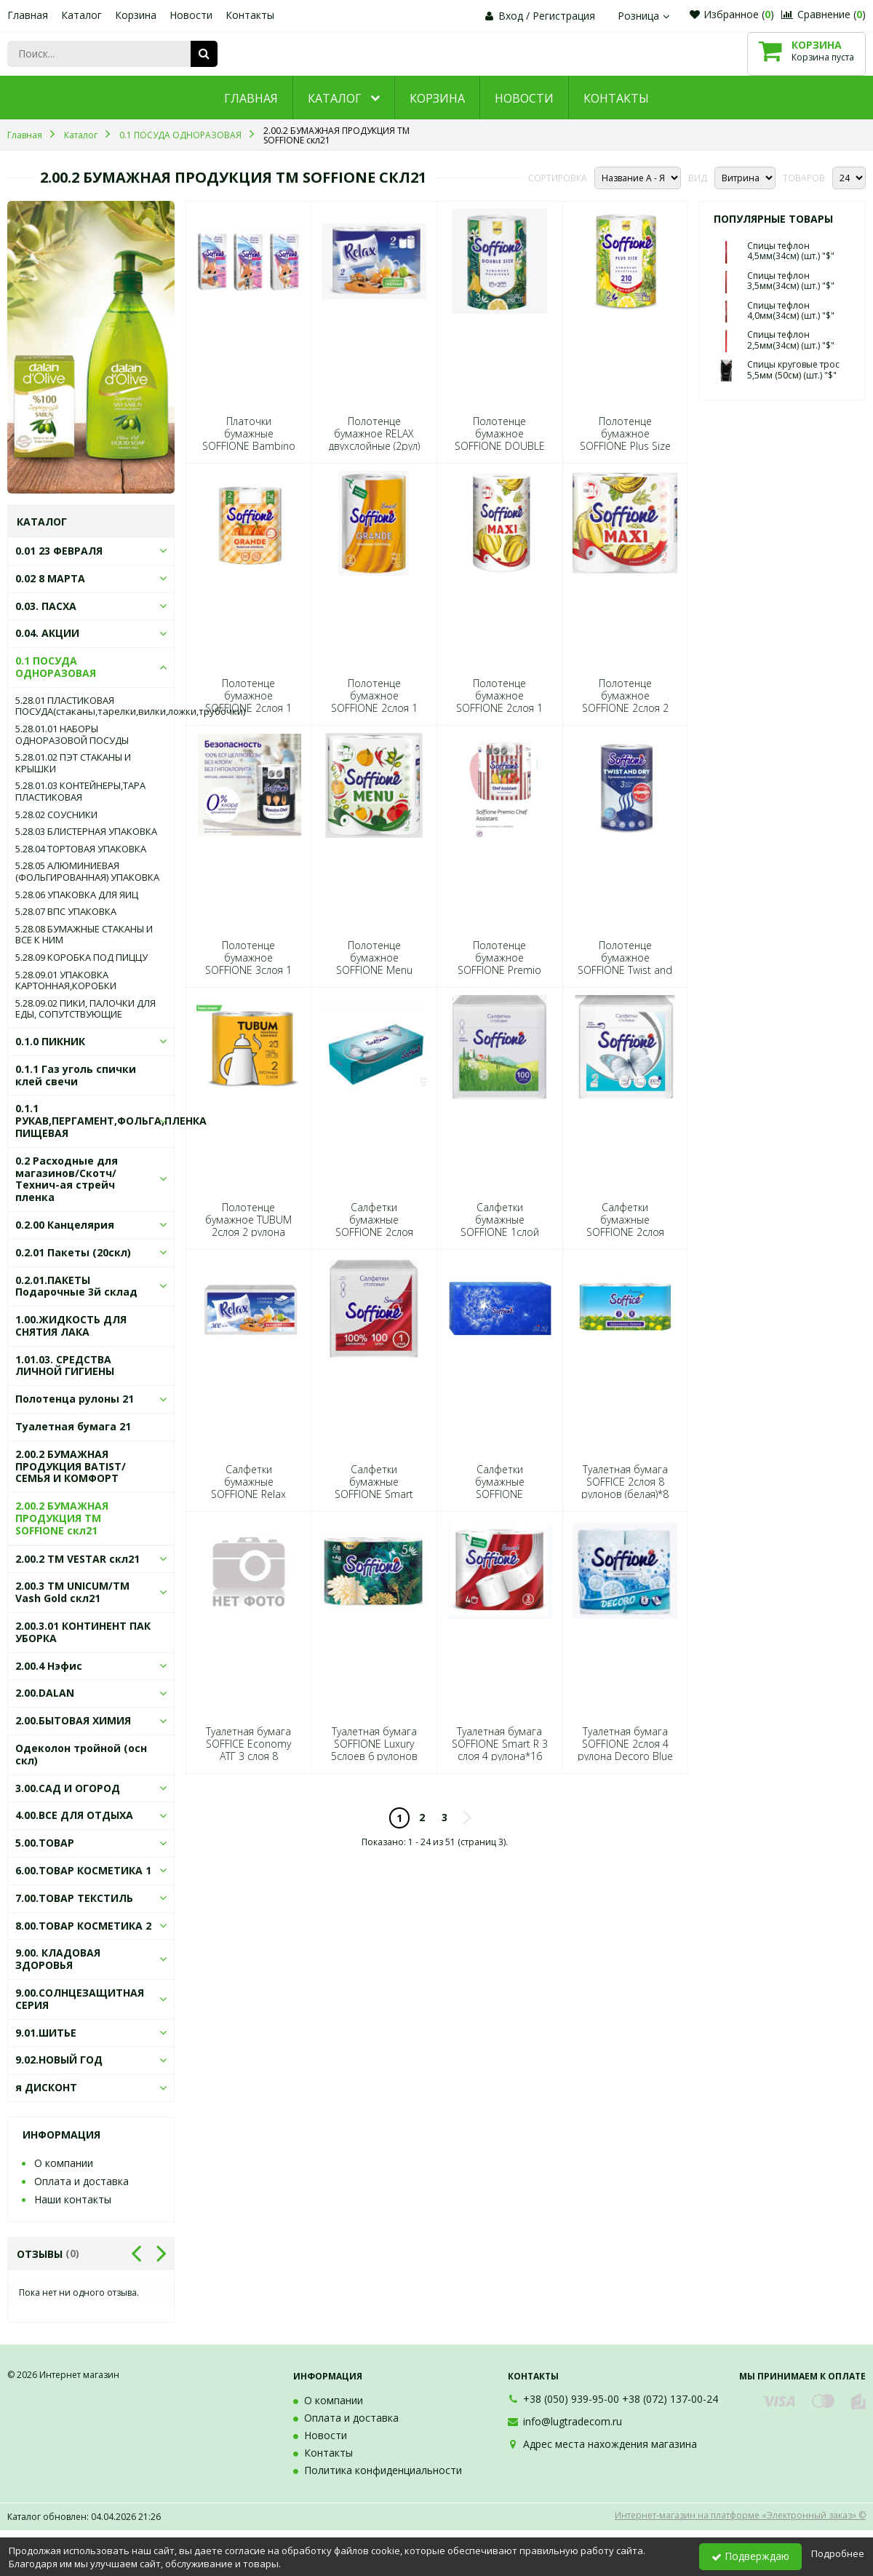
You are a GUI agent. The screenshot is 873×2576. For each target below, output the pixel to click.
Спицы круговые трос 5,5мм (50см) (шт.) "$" (793, 369)
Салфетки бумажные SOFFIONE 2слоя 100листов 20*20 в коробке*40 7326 (374, 1232)
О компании (63, 2163)
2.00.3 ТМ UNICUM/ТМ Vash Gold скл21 (72, 1592)
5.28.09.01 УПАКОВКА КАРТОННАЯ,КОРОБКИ (65, 981)
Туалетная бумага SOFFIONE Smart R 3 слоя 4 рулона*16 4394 (500, 1750)
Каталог (81, 15)
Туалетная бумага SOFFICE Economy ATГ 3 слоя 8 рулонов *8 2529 (248, 1750)
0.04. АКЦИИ (47, 633)
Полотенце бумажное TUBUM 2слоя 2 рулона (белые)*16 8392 (248, 1226)
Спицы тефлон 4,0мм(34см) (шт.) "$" (790, 310)
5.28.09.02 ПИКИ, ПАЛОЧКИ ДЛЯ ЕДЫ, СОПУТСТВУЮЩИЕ (85, 1009)
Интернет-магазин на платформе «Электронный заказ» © (740, 2515)
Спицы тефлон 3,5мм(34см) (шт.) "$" (790, 280)
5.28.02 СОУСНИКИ (56, 815)
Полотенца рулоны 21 (74, 1399)
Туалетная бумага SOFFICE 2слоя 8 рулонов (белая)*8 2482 (625, 1488)
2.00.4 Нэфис (48, 1666)
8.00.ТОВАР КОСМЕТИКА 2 (83, 1926)
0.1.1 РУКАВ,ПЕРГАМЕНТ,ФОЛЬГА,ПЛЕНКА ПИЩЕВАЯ (111, 1120)
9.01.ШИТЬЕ (45, 2033)
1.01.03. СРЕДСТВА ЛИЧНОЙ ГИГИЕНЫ (64, 1365)
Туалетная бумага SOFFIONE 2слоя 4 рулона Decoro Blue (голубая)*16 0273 (625, 1750)
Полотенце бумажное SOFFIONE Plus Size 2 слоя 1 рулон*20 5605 (625, 446)
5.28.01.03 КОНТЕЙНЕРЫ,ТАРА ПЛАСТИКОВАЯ (80, 791)
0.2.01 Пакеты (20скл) (73, 1252)
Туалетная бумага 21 (73, 1426)
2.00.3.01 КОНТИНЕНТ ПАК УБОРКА (83, 1632)
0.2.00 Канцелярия (64, 1225)
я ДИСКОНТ (46, 2087)
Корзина (135, 15)
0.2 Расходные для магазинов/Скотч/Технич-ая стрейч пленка (66, 1179)
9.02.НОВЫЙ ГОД (59, 2059)
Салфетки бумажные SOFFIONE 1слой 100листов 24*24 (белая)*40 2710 (499, 1232)
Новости (191, 15)
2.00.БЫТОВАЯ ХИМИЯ (73, 1720)
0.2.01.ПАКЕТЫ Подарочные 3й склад (76, 1286)
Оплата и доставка (81, 2181)
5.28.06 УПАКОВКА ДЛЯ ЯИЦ (76, 895)
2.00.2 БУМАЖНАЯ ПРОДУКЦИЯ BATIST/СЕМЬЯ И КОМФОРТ (70, 1466)
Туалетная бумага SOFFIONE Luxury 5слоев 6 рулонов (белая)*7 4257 (374, 1750)
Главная (27, 15)
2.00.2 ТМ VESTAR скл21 (77, 1559)
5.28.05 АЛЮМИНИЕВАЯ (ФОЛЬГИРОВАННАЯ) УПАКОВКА (87, 871)
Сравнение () (823, 14)
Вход (510, 16)
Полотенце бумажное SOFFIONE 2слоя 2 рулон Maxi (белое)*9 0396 (625, 708)
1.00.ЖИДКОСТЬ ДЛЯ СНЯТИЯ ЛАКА (71, 1325)
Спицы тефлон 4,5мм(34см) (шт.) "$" (790, 250)
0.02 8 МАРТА (50, 578)
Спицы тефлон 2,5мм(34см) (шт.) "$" (790, 339)
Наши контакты (72, 2199)
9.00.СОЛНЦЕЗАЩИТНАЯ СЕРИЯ (79, 1999)
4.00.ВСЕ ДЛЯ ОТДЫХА (74, 1815)
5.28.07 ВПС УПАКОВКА (65, 912)
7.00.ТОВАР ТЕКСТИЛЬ (74, 1898)
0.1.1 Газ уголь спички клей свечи (75, 1075)
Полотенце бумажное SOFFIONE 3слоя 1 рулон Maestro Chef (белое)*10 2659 (249, 970)
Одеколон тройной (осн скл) (81, 1754)
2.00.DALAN (44, 1693)
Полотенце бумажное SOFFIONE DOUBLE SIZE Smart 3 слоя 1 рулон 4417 (499, 446)
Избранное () (732, 14)
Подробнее (837, 2553)
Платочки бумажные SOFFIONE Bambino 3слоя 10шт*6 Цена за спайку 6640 (248, 446)
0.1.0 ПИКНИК (50, 1041)
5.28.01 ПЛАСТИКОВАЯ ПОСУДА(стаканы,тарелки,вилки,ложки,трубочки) (91, 706)
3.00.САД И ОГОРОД (67, 1788)
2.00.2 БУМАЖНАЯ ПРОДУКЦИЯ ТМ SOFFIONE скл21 (61, 1518)
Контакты (250, 15)
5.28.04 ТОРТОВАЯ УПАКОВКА (80, 849)
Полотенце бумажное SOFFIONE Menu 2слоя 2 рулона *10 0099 (373, 970)
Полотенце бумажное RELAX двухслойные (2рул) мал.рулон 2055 (374, 440)
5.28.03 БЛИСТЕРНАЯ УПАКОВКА (86, 832)
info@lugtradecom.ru (572, 2421)
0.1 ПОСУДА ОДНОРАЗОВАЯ (55, 667)
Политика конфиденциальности (383, 2470)
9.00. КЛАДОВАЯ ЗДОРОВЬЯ (57, 1959)
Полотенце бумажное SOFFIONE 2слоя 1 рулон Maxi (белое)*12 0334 (499, 708)
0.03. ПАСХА (45, 606)
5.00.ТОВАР (44, 1843)
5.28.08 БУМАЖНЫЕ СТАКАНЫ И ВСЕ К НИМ (84, 935)
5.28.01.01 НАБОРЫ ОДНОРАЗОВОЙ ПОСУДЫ (72, 735)
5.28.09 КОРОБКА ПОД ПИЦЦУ (81, 958)
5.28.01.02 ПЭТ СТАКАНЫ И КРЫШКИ (73, 763)
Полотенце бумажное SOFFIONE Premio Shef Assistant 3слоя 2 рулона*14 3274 (500, 970)
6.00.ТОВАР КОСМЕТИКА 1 (83, 1870)
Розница (645, 16)
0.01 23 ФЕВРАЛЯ (59, 551)
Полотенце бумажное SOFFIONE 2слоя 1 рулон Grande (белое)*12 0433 (248, 708)
